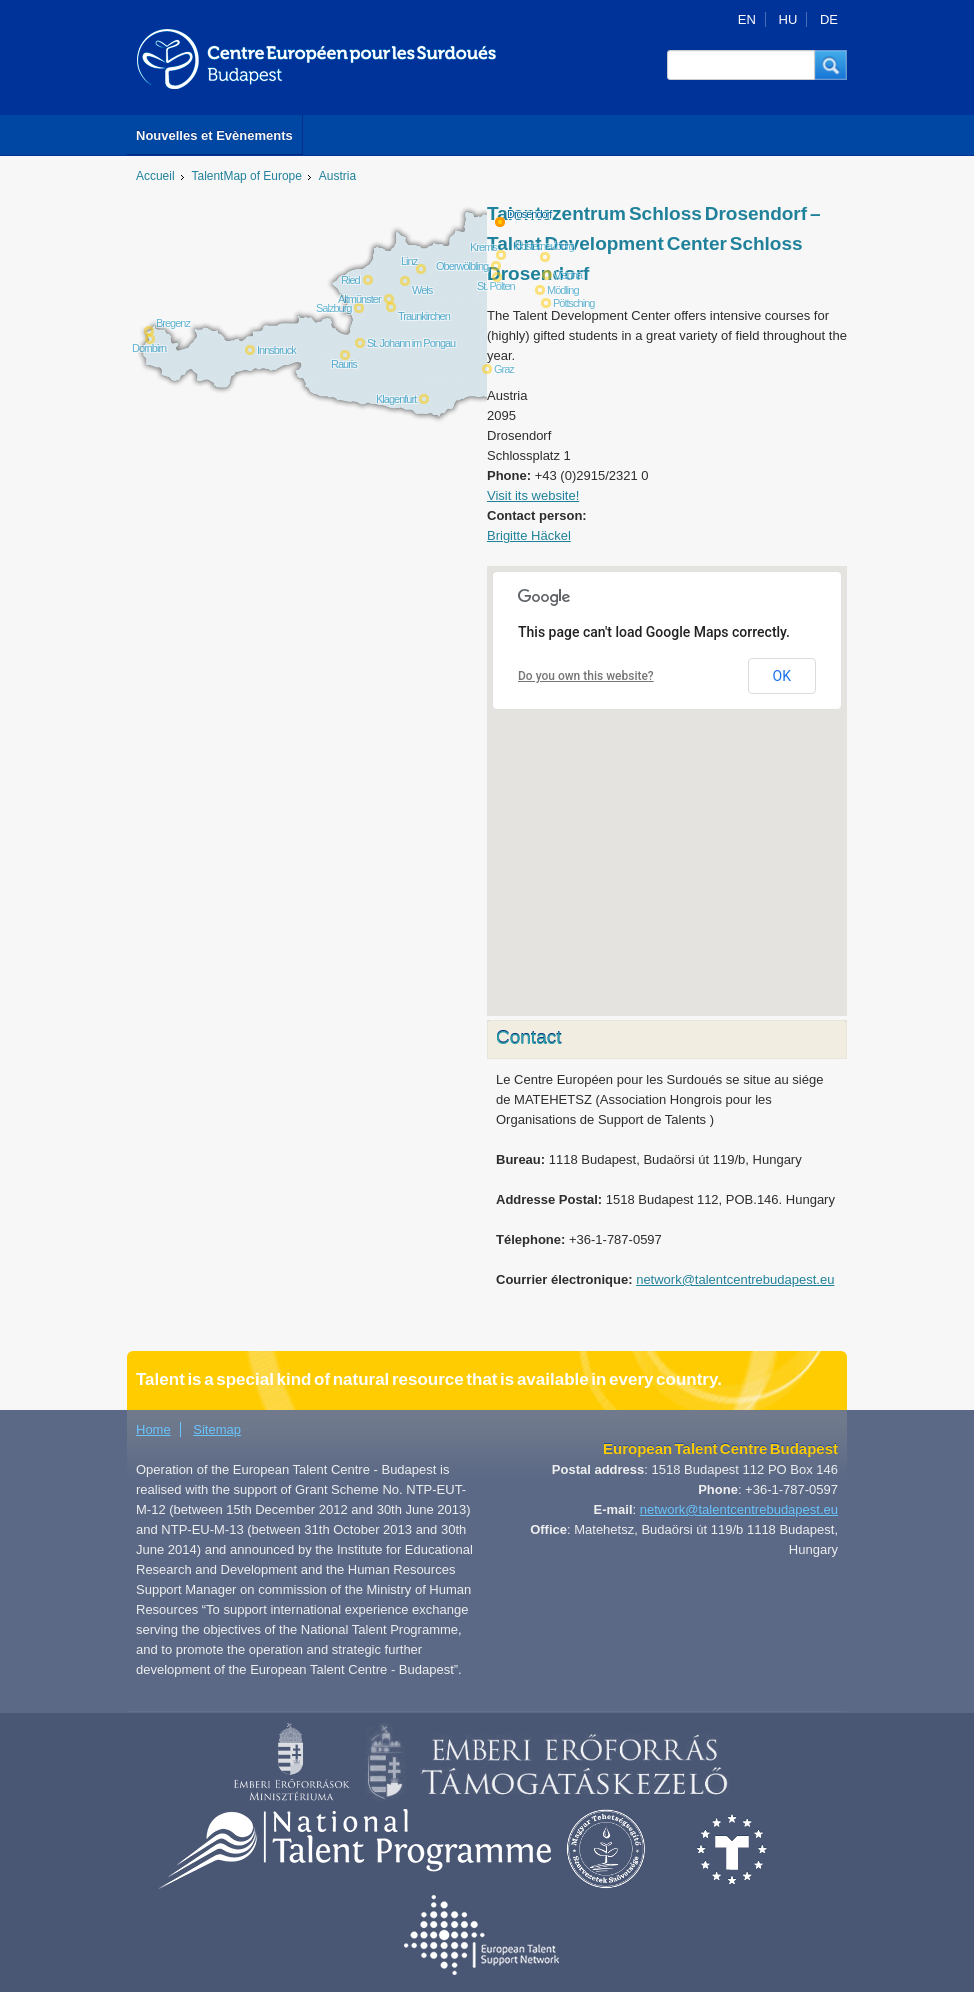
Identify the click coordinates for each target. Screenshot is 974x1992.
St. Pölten (496, 286)
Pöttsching (573, 303)
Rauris (344, 364)
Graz (504, 369)
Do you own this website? (586, 676)
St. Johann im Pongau (411, 343)
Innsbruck (276, 350)
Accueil (155, 176)
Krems (483, 247)
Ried (350, 280)
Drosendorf (529, 214)
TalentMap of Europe (247, 176)
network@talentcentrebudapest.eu (735, 1279)
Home (153, 1429)
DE (829, 19)
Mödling (563, 290)
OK (782, 676)
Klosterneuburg (543, 246)
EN (747, 19)
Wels (422, 290)
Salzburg (333, 308)
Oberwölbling (462, 266)
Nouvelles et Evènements (214, 135)
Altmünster (359, 299)
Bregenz (173, 323)
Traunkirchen (424, 316)
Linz (409, 261)
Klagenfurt (396, 399)
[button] (831, 65)
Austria (337, 176)
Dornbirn (149, 348)
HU (788, 19)
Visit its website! (533, 495)
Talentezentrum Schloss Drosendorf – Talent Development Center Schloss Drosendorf (654, 243)
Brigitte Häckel (529, 535)
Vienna (568, 275)
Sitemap (217, 1429)
